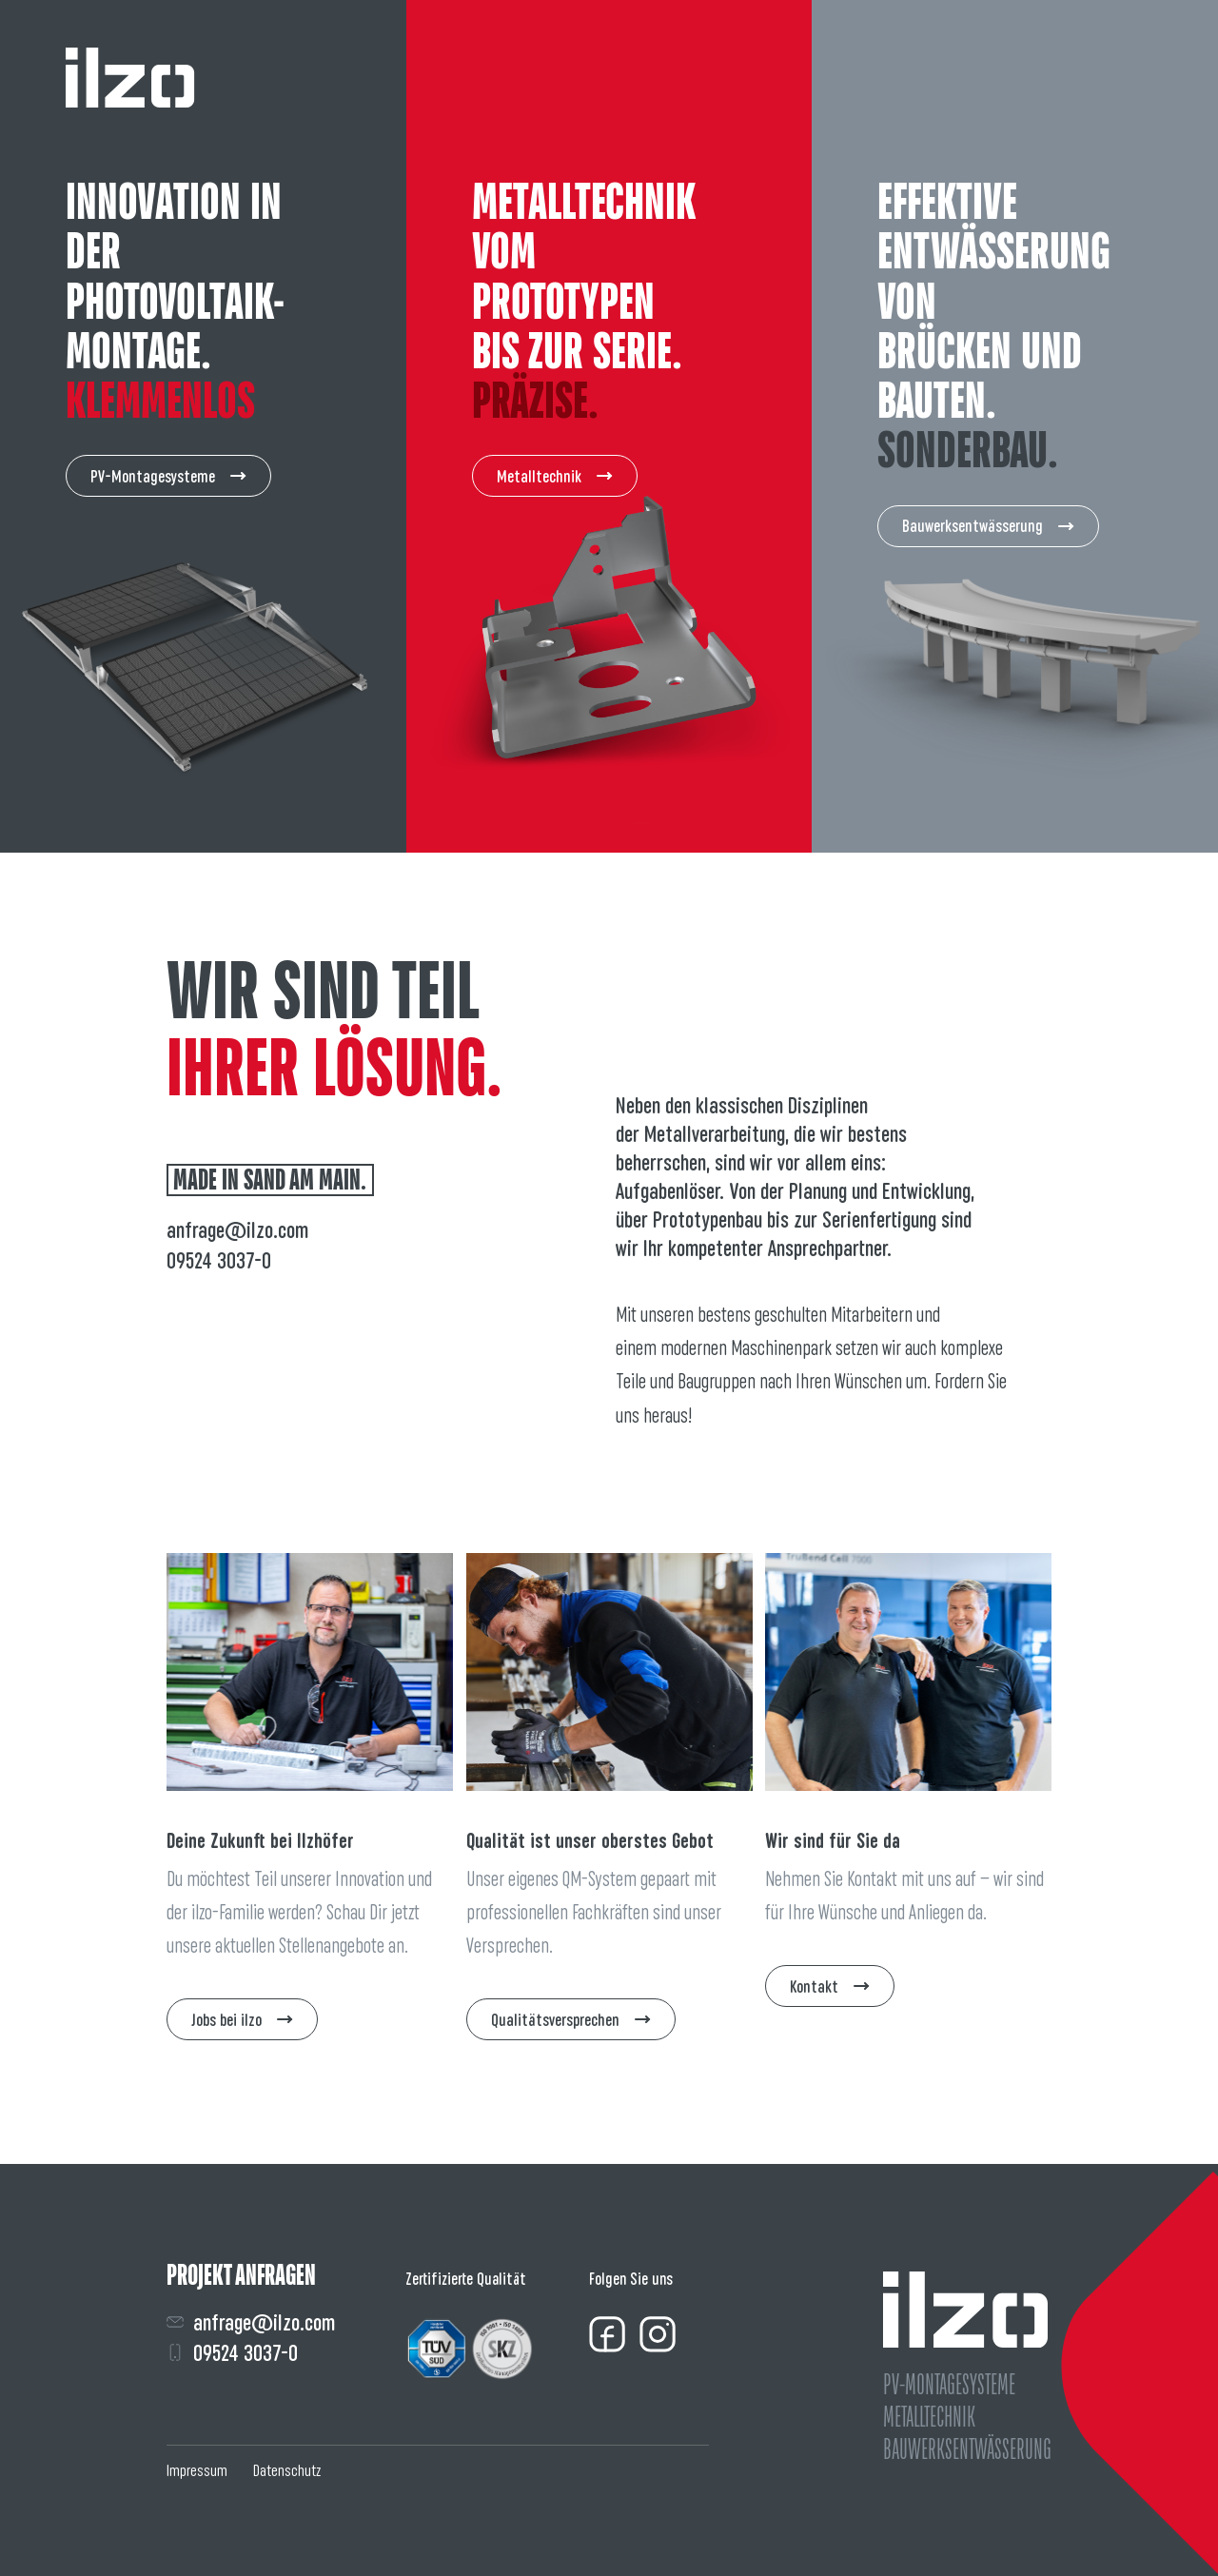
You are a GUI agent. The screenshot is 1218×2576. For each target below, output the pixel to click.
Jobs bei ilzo (242, 2020)
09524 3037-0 (219, 1260)
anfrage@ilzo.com (237, 1230)
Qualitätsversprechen (571, 2020)
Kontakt (830, 1986)
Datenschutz (287, 2470)
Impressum (197, 2470)
